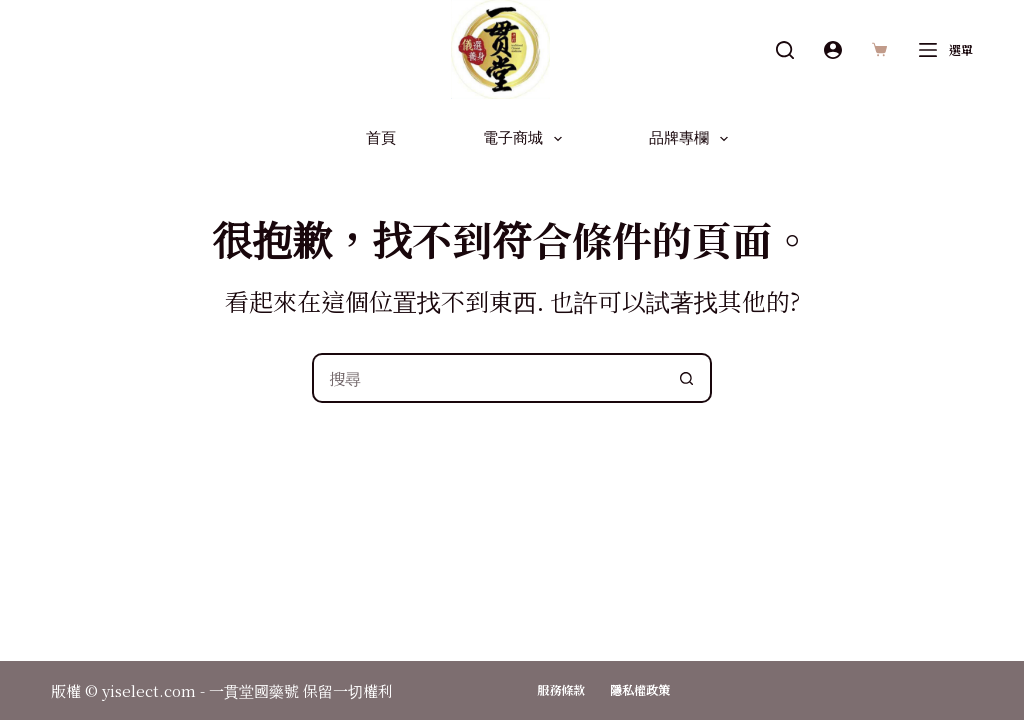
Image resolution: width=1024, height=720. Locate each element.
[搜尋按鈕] (687, 378)
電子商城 (526, 139)
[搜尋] (785, 50)
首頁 (381, 138)
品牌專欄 (692, 139)
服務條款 (561, 690)
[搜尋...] (487, 378)
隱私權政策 (640, 690)
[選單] (946, 50)
